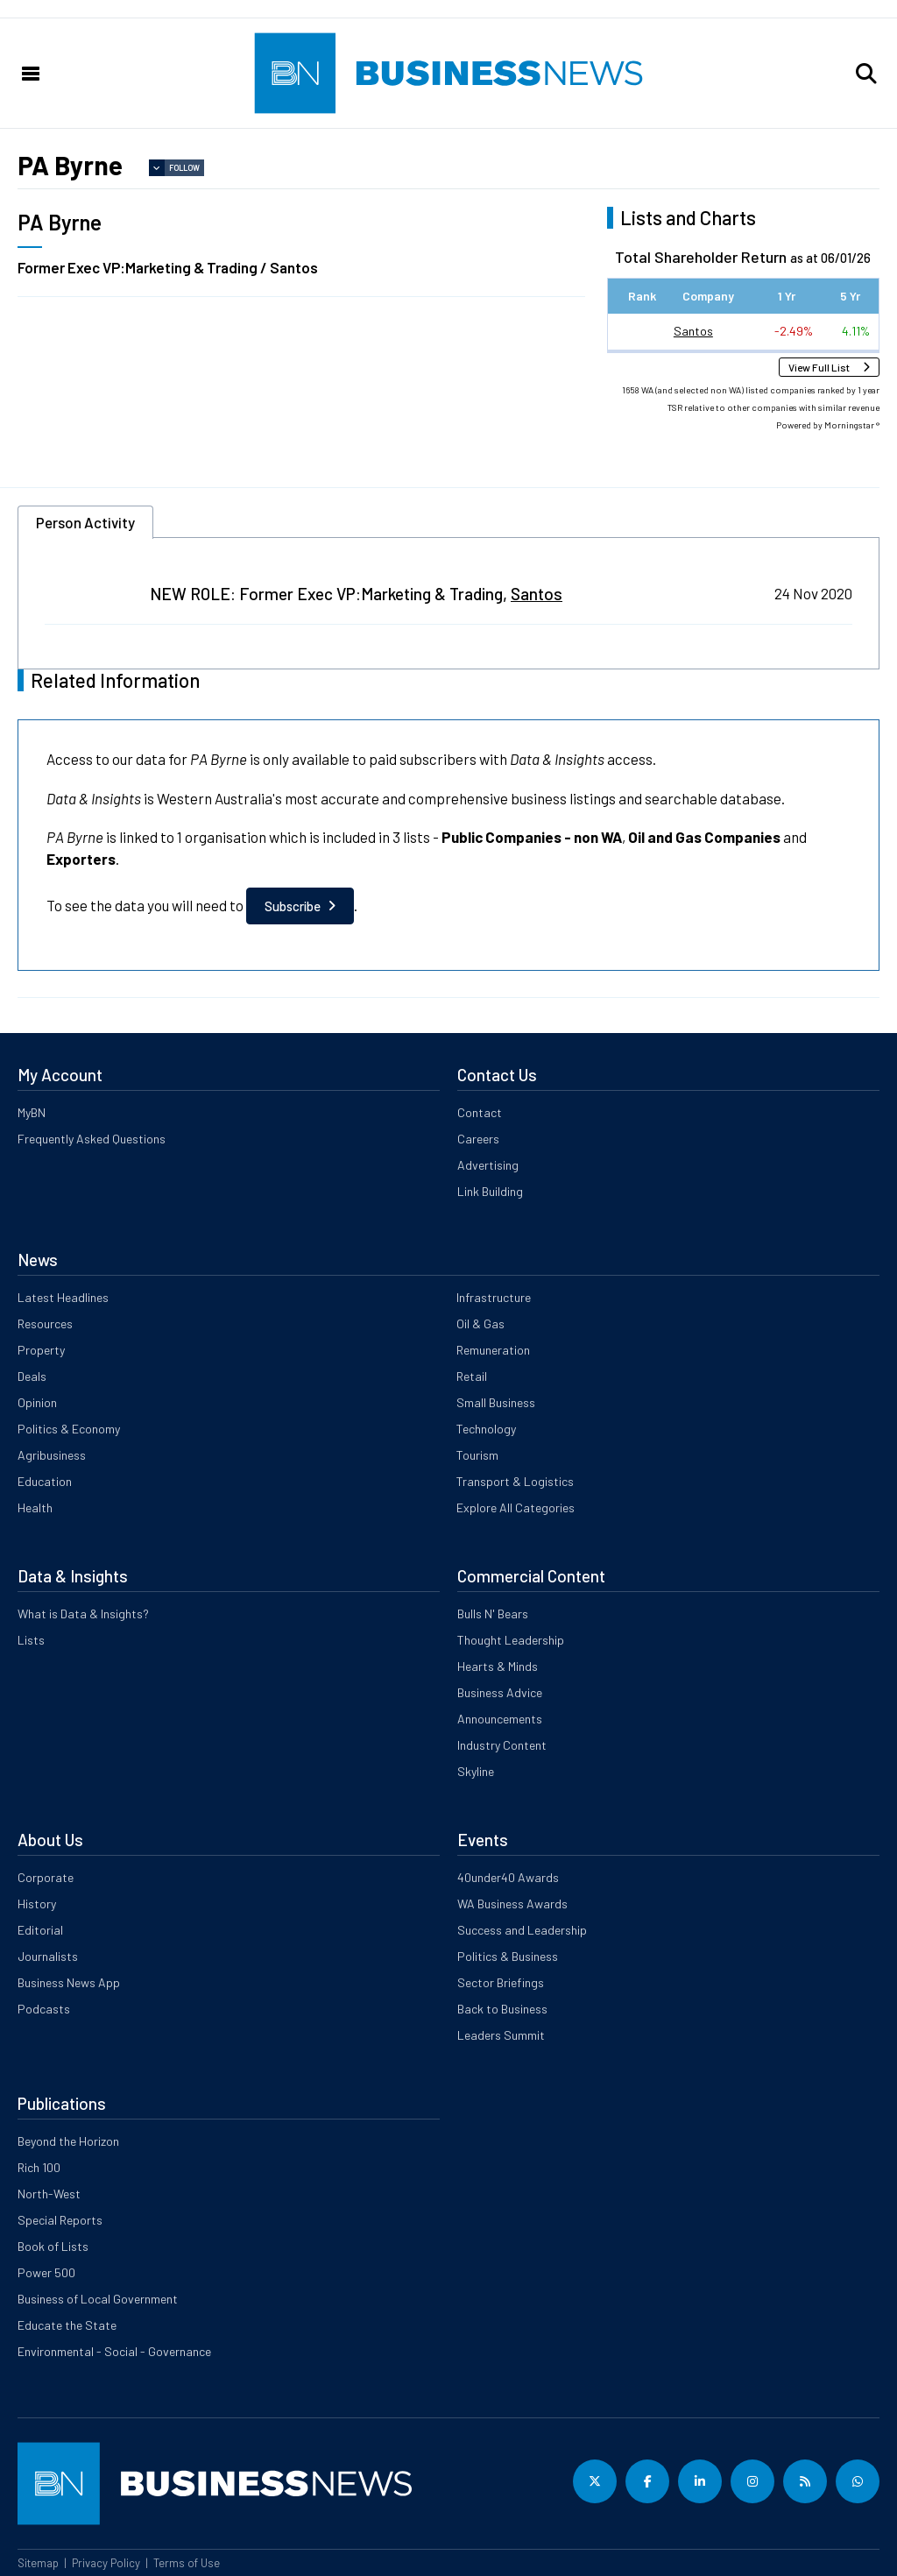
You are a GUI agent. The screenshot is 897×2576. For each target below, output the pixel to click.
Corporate (46, 1877)
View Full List (819, 367)
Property (41, 1349)
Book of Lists (53, 2246)
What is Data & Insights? (83, 1613)
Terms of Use (186, 2563)
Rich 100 (39, 2167)
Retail (471, 1376)
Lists (31, 1639)
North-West (49, 2193)
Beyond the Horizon (68, 2141)
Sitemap (38, 2563)
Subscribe (293, 906)
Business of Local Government (98, 2298)
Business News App (69, 1982)
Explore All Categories (515, 1507)
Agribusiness (52, 1454)
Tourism (477, 1454)
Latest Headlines (63, 1297)
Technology (486, 1428)
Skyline (475, 1771)
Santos (693, 330)
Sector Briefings (500, 1982)
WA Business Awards (512, 1903)
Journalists (48, 1956)
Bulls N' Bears (492, 1613)
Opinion (37, 1402)
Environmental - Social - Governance (114, 2351)
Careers (478, 1138)
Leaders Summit (501, 2035)
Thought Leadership (510, 1639)
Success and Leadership (522, 1929)
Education (45, 1481)
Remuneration (493, 1349)
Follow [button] (184, 168)
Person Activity (85, 522)
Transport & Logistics (515, 1481)
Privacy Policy (106, 2563)
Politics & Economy (69, 1428)
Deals (32, 1376)
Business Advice (499, 1692)
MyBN (32, 1112)
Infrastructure (493, 1297)
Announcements (499, 1718)
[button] (866, 73)
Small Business (495, 1402)
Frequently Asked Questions (92, 1138)
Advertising (488, 1164)
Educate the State (67, 2325)
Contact (479, 1112)
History (37, 1903)
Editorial (40, 1929)
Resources (45, 1323)
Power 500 (46, 2272)
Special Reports (60, 2219)
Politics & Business (507, 1956)
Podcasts (44, 2008)
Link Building (490, 1191)
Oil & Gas (480, 1323)
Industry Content (502, 1744)
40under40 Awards (508, 1877)
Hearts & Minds (497, 1666)
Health (35, 1507)
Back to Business (502, 2008)
